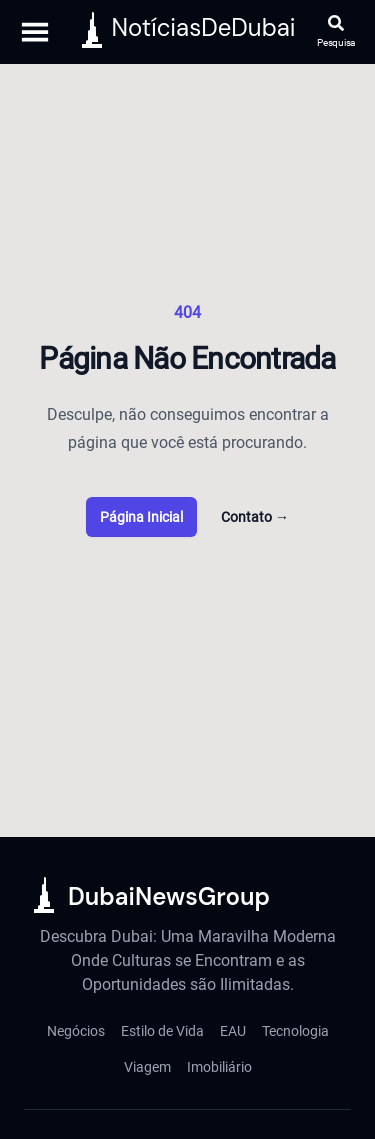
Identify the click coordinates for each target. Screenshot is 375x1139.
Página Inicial (141, 517)
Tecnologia (295, 1031)
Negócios (76, 1031)
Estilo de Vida (162, 1031)
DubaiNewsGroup (169, 896)
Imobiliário (219, 1067)
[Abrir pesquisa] (336, 32)
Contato (255, 517)
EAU (233, 1031)
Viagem (147, 1067)
